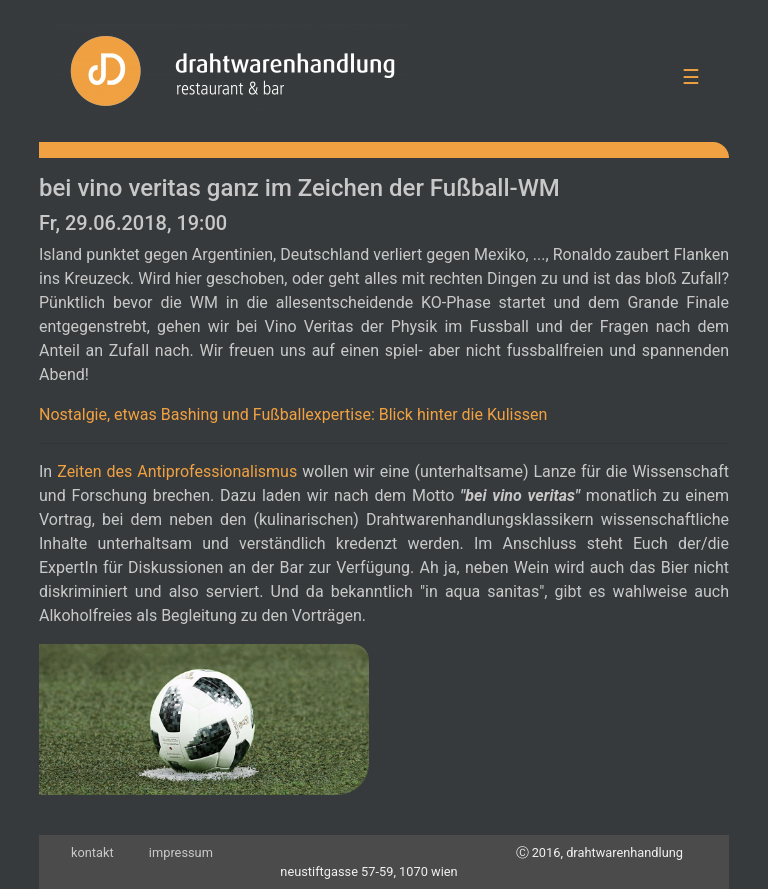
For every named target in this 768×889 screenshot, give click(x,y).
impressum (181, 852)
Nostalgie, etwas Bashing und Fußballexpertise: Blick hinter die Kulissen (293, 414)
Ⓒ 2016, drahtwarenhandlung (600, 852)
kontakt (92, 852)
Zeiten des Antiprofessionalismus (177, 471)
